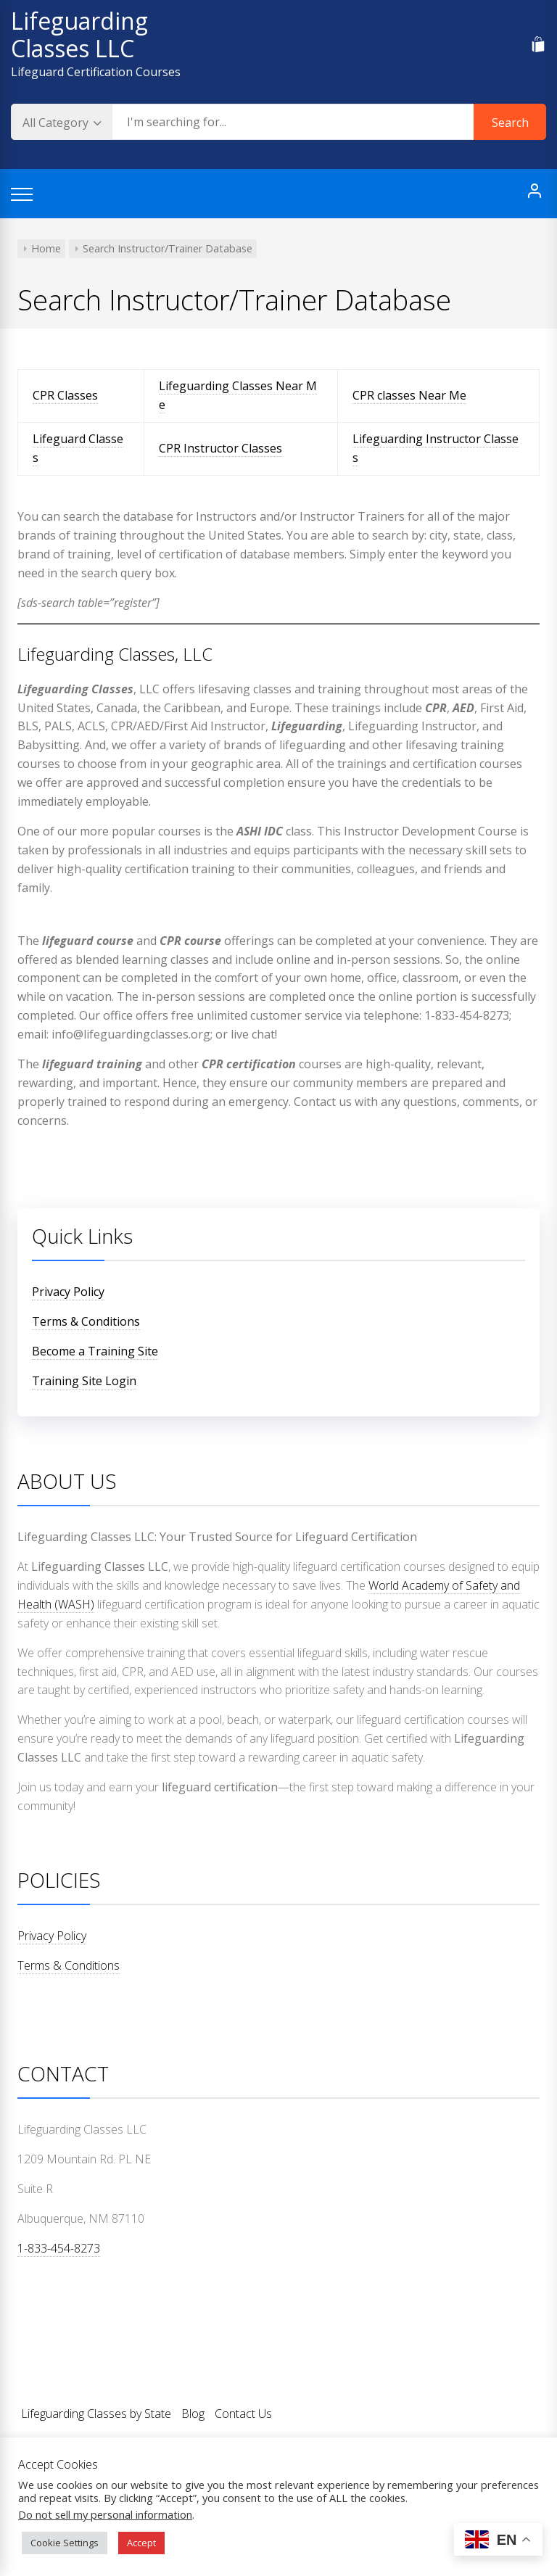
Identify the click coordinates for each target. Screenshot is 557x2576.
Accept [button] (141, 2542)
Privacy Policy (68, 1292)
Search (510, 123)
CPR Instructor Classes (220, 448)
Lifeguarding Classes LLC (79, 34)
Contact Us (243, 2414)
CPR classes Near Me (409, 395)
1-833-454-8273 (58, 2248)
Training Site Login (84, 1381)
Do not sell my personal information (105, 2514)
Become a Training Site (95, 1351)
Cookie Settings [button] (64, 2542)
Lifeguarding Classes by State (96, 2414)
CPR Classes (65, 395)
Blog (193, 2414)
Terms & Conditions (86, 1321)
